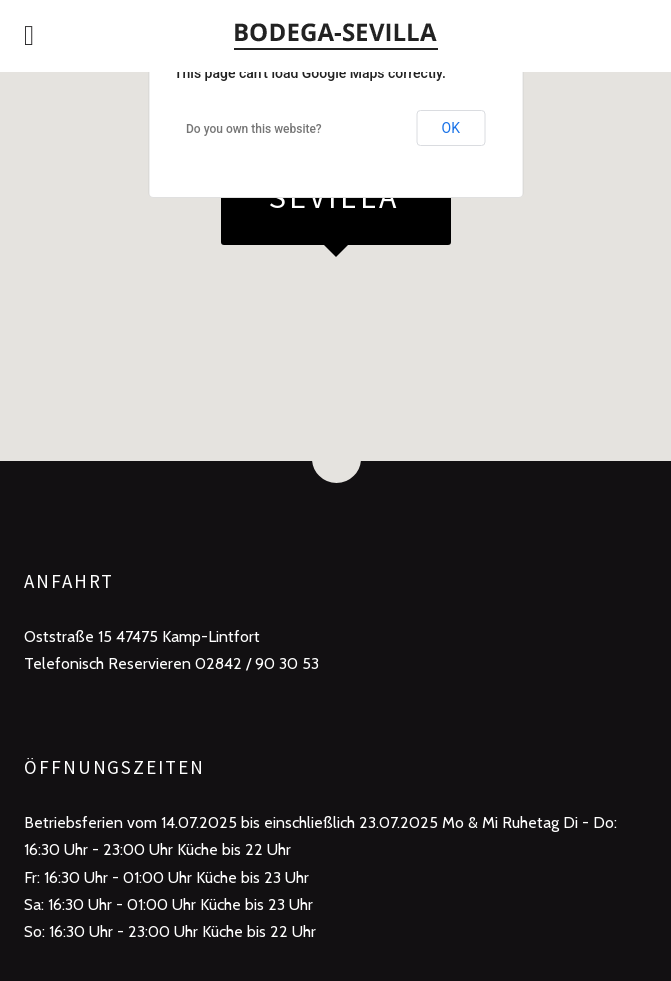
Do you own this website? (254, 129)
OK (451, 128)
